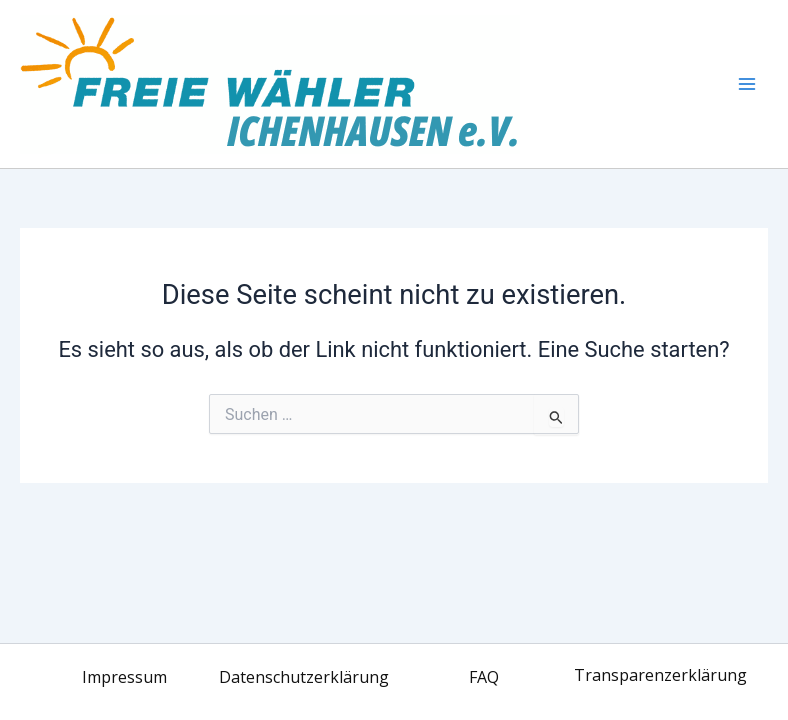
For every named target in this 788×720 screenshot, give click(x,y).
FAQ (484, 677)
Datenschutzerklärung (304, 677)
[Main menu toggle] (747, 84)
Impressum (124, 677)
